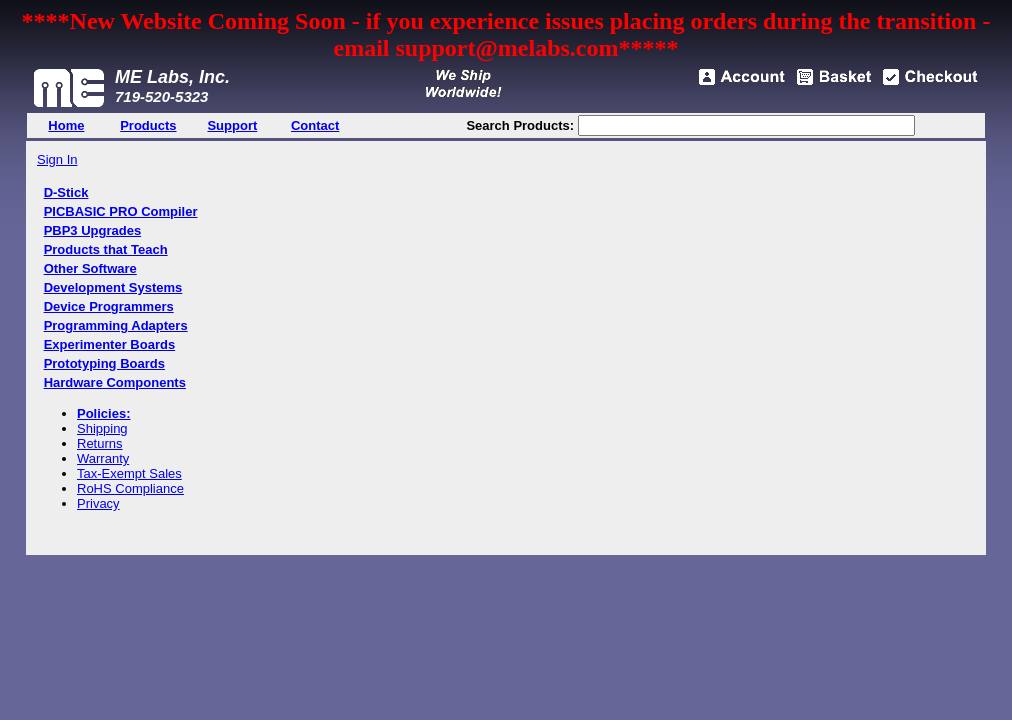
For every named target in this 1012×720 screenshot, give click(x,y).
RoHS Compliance (130, 488)
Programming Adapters (116, 325)
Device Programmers (109, 306)
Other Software (90, 268)
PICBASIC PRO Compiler (121, 211)
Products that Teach (106, 249)
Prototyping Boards (104, 363)
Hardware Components (115, 382)
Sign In (57, 159)
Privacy (98, 503)
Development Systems (113, 287)
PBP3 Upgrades (93, 230)
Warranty (103, 458)
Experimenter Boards (110, 344)
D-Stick (66, 192)
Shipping (102, 428)
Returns (100, 443)
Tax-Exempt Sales (129, 473)
